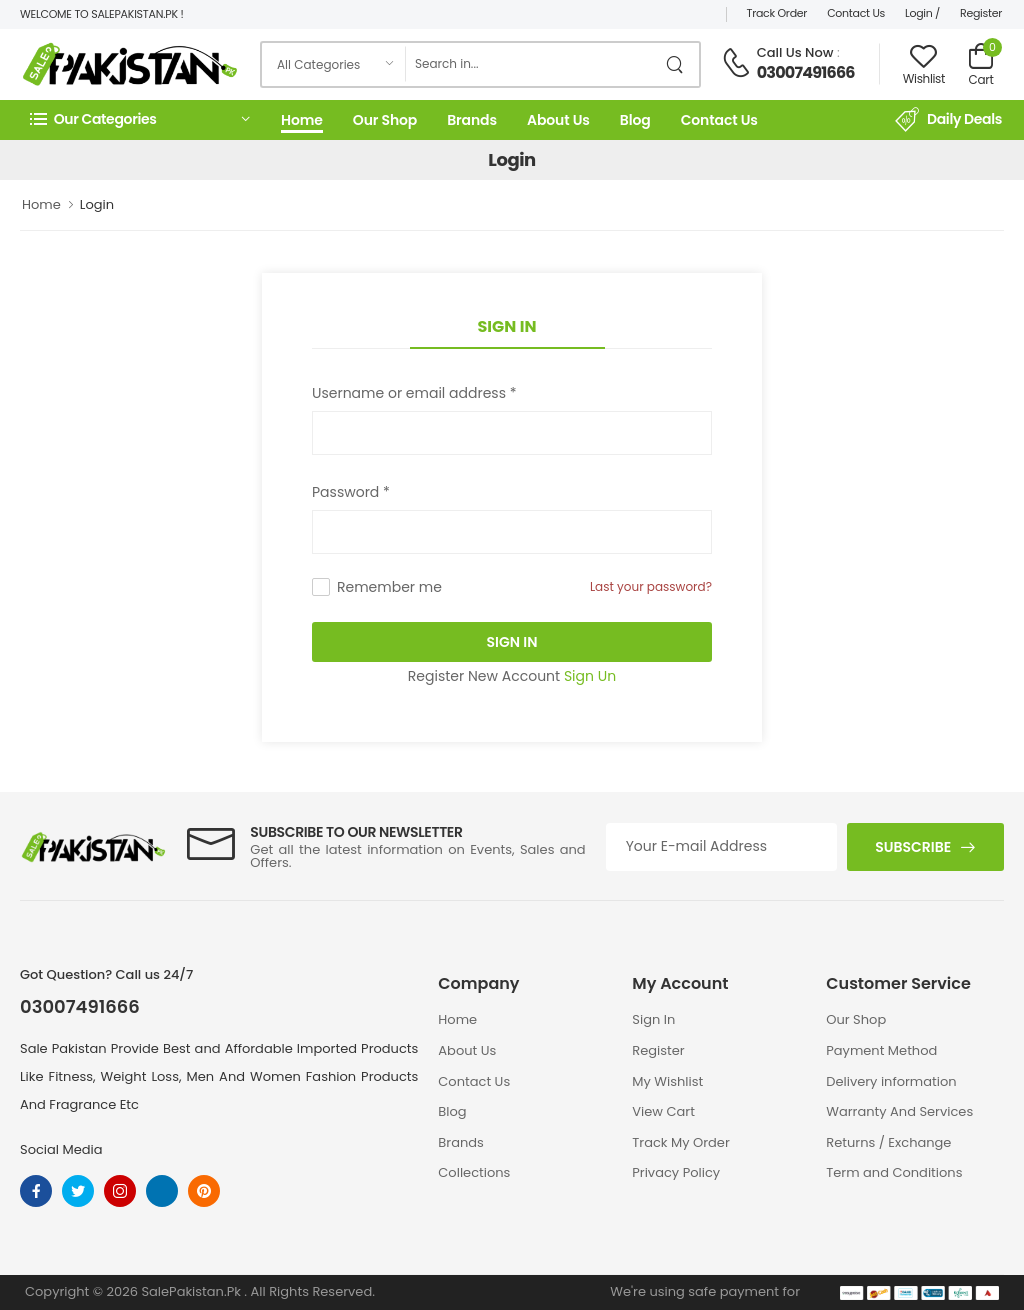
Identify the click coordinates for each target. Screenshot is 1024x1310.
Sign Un (590, 676)
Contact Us (856, 13)
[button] (140, 119)
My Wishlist (667, 1081)
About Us (558, 120)
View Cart (663, 1111)
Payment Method (881, 1050)
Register (981, 13)
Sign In (507, 326)
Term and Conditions (894, 1172)
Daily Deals (948, 120)
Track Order (777, 13)
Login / (922, 13)
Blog (635, 120)
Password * (351, 492)
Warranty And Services (899, 1111)
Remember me (389, 587)
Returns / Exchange (888, 1142)
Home (302, 120)
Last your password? (651, 586)
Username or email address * (414, 393)
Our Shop (385, 120)
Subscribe (913, 847)
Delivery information (891, 1081)
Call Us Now (795, 52)
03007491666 (806, 72)
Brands (472, 120)
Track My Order (680, 1142)
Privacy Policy (676, 1172)
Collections (474, 1172)
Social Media (61, 1149)
